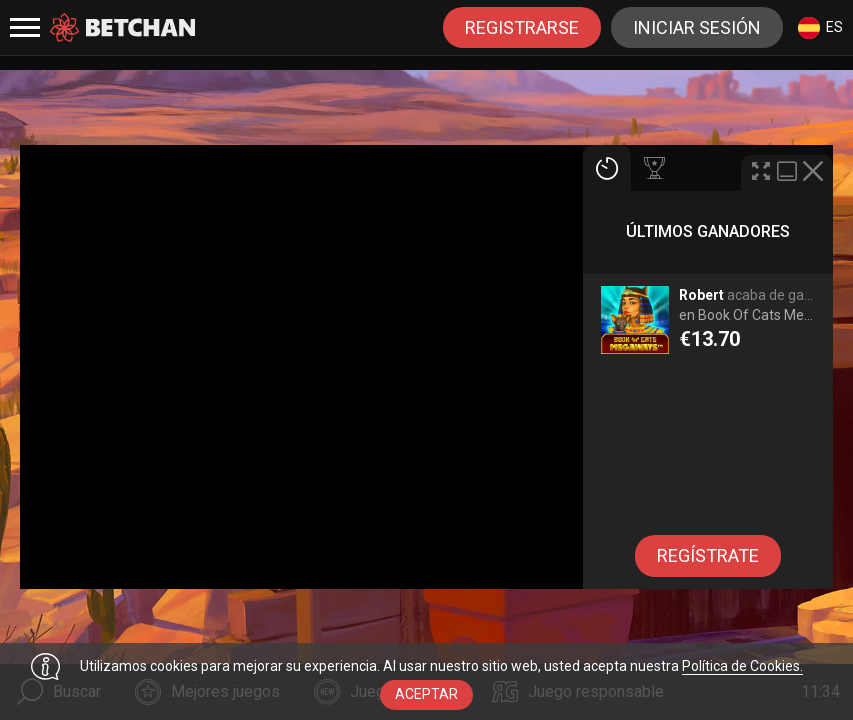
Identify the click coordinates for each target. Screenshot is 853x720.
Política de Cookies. (742, 666)
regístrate (708, 555)
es (820, 28)
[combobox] (820, 27)
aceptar (426, 694)
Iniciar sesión (697, 27)
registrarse (522, 27)
